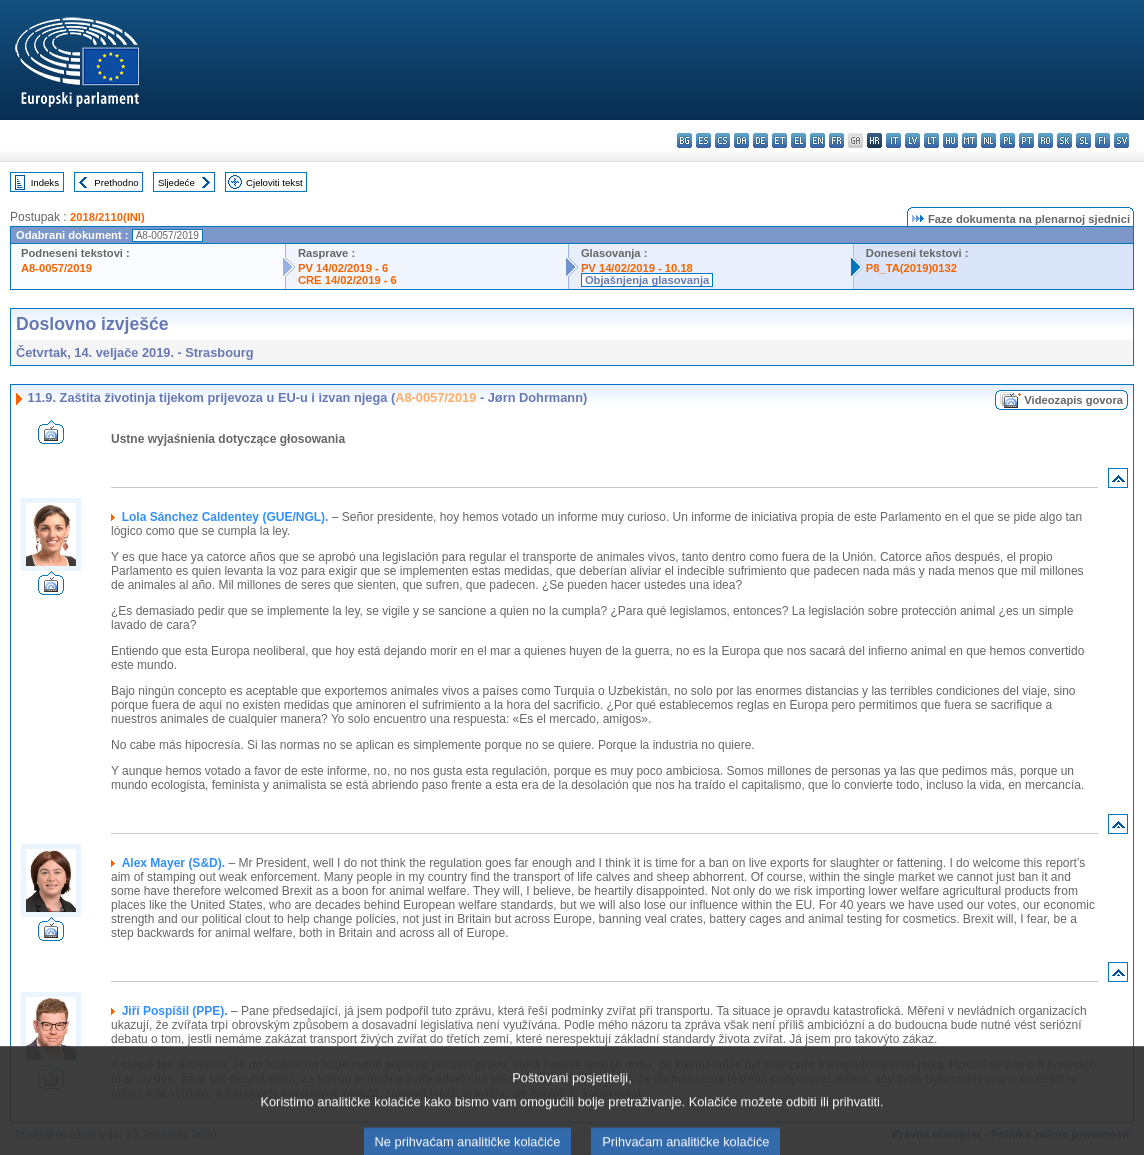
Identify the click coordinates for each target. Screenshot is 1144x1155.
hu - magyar (950, 140)
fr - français (836, 140)
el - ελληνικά (798, 140)
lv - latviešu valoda (912, 140)
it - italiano (893, 140)
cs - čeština (722, 140)
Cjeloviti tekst (274, 182)
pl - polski (1007, 140)
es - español (703, 140)
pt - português (1026, 140)
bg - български (684, 140)
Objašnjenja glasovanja (647, 280)
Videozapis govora (1073, 400)
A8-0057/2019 (56, 268)
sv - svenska (1121, 140)
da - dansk (741, 140)
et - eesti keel (779, 140)
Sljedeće (176, 182)
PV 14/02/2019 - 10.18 (637, 268)
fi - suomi (1102, 140)
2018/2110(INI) (107, 217)
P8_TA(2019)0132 (911, 268)
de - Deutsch (760, 140)
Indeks (45, 182)
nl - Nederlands (988, 140)
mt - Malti (969, 140)
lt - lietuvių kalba (931, 140)
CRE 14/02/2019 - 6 (347, 280)
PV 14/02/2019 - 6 (343, 268)
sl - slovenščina (1083, 140)
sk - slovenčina (1064, 140)
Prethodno (116, 182)
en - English (817, 140)
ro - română (1045, 140)
